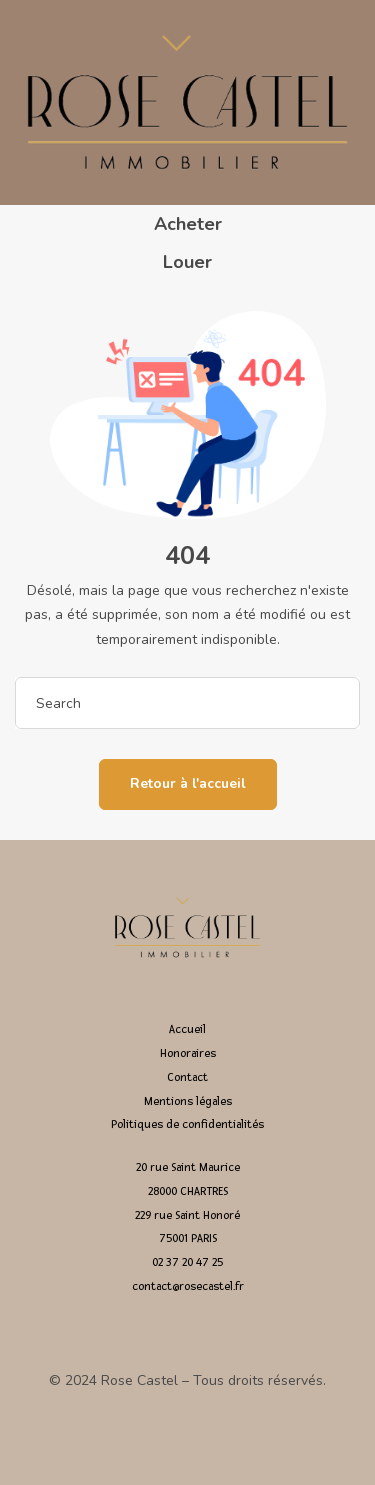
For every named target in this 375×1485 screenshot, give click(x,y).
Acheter (188, 224)
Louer (187, 262)
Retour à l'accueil (188, 783)
